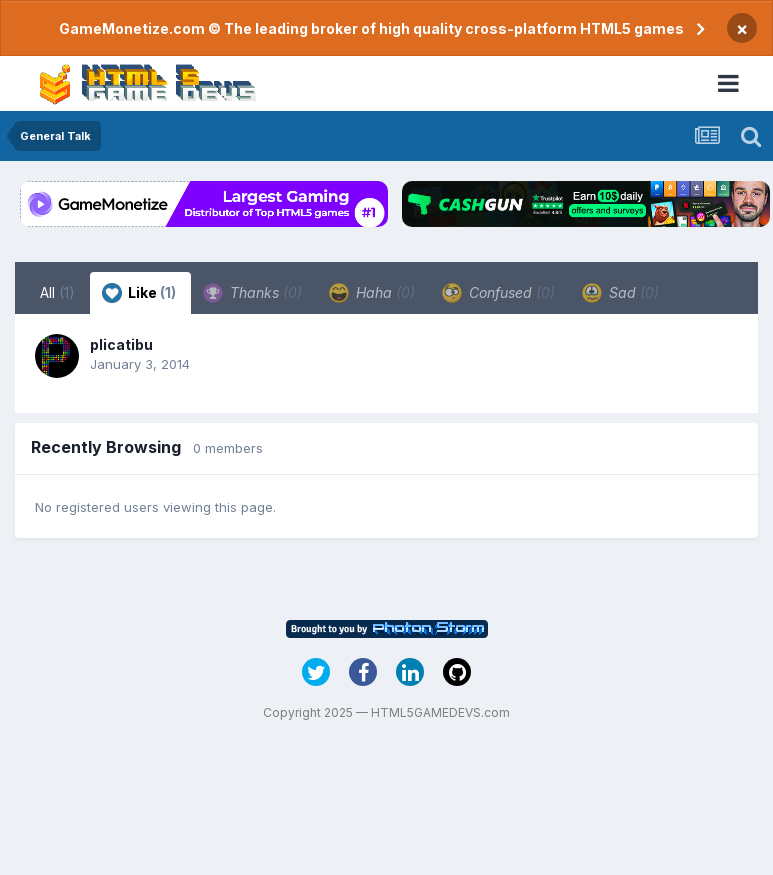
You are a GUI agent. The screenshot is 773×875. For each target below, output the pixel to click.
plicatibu (121, 344)
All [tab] (57, 292)
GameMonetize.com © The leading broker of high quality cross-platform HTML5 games (371, 28)
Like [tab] (139, 293)
